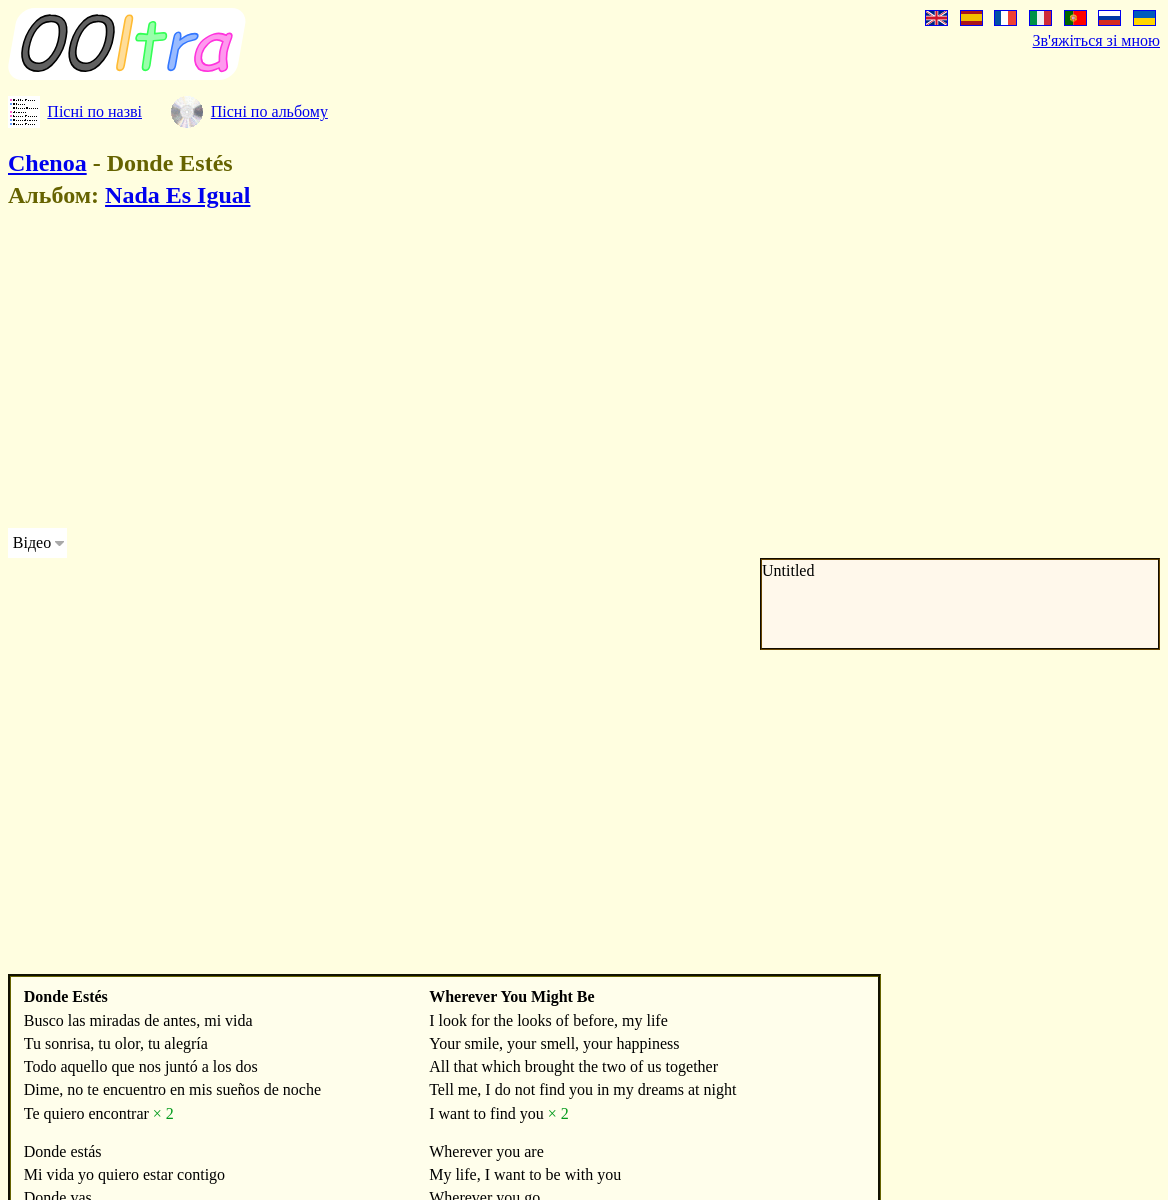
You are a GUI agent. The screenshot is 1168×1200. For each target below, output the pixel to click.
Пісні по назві (94, 111)
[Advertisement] (384, 372)
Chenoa (47, 163)
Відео (32, 542)
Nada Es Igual (177, 195)
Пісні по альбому (269, 111)
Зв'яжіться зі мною (1096, 40)
